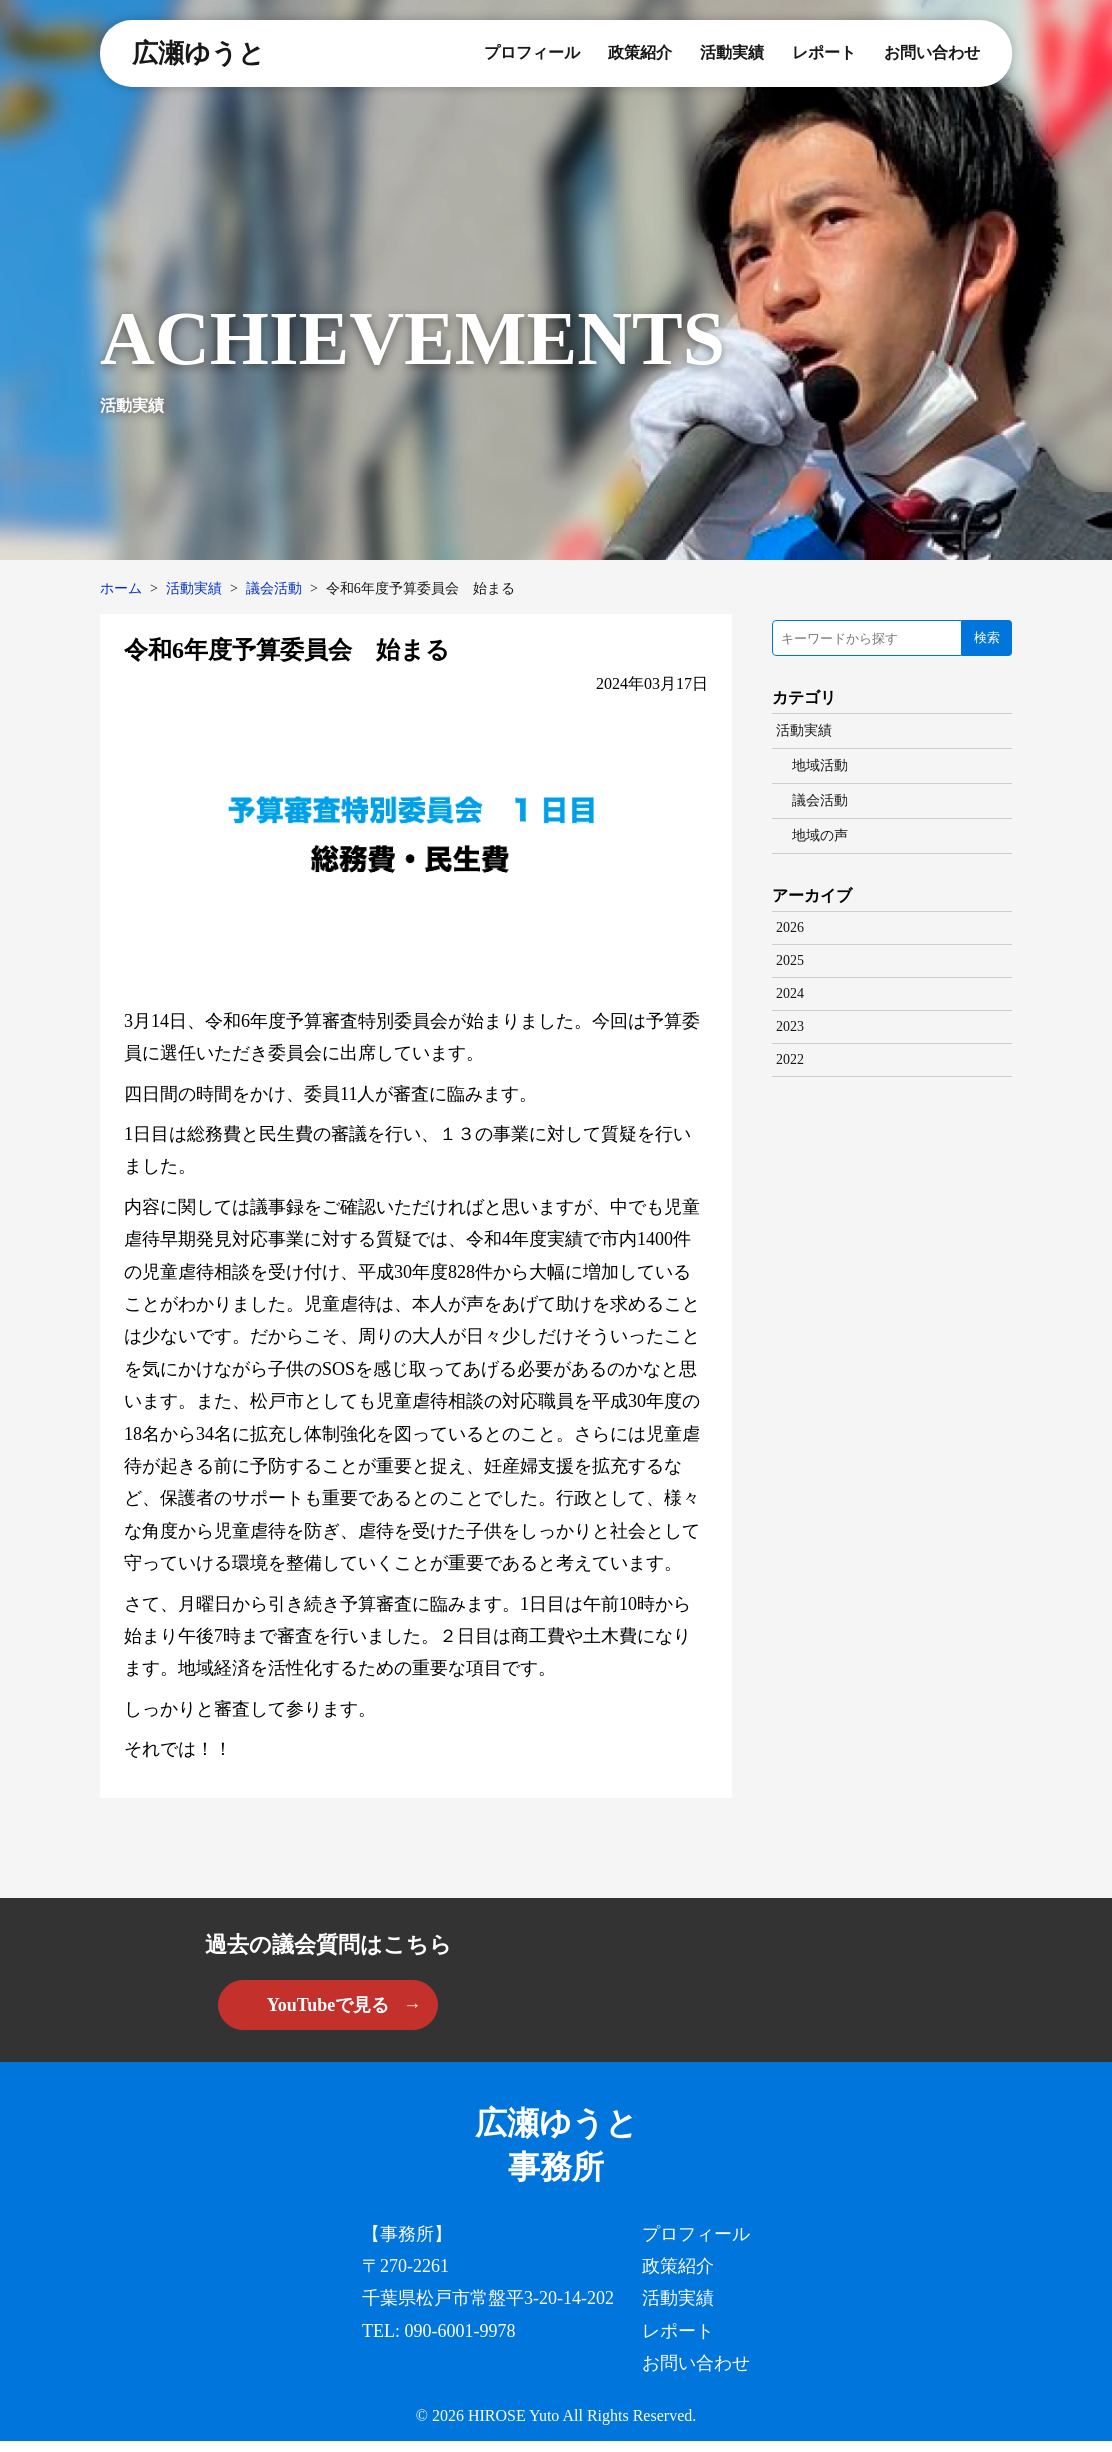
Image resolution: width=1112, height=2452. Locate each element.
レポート (824, 52)
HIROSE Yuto (513, 2426)
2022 (790, 1059)
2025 (790, 960)
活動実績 (732, 52)
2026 (790, 927)
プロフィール (532, 52)
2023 (790, 1026)
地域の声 (820, 835)
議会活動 (274, 588)
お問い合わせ (932, 52)
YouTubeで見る (328, 2005)
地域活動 (820, 765)
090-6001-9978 (460, 2341)
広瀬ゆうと (198, 53)
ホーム (121, 588)
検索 (987, 637)
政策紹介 (640, 52)
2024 (790, 993)
